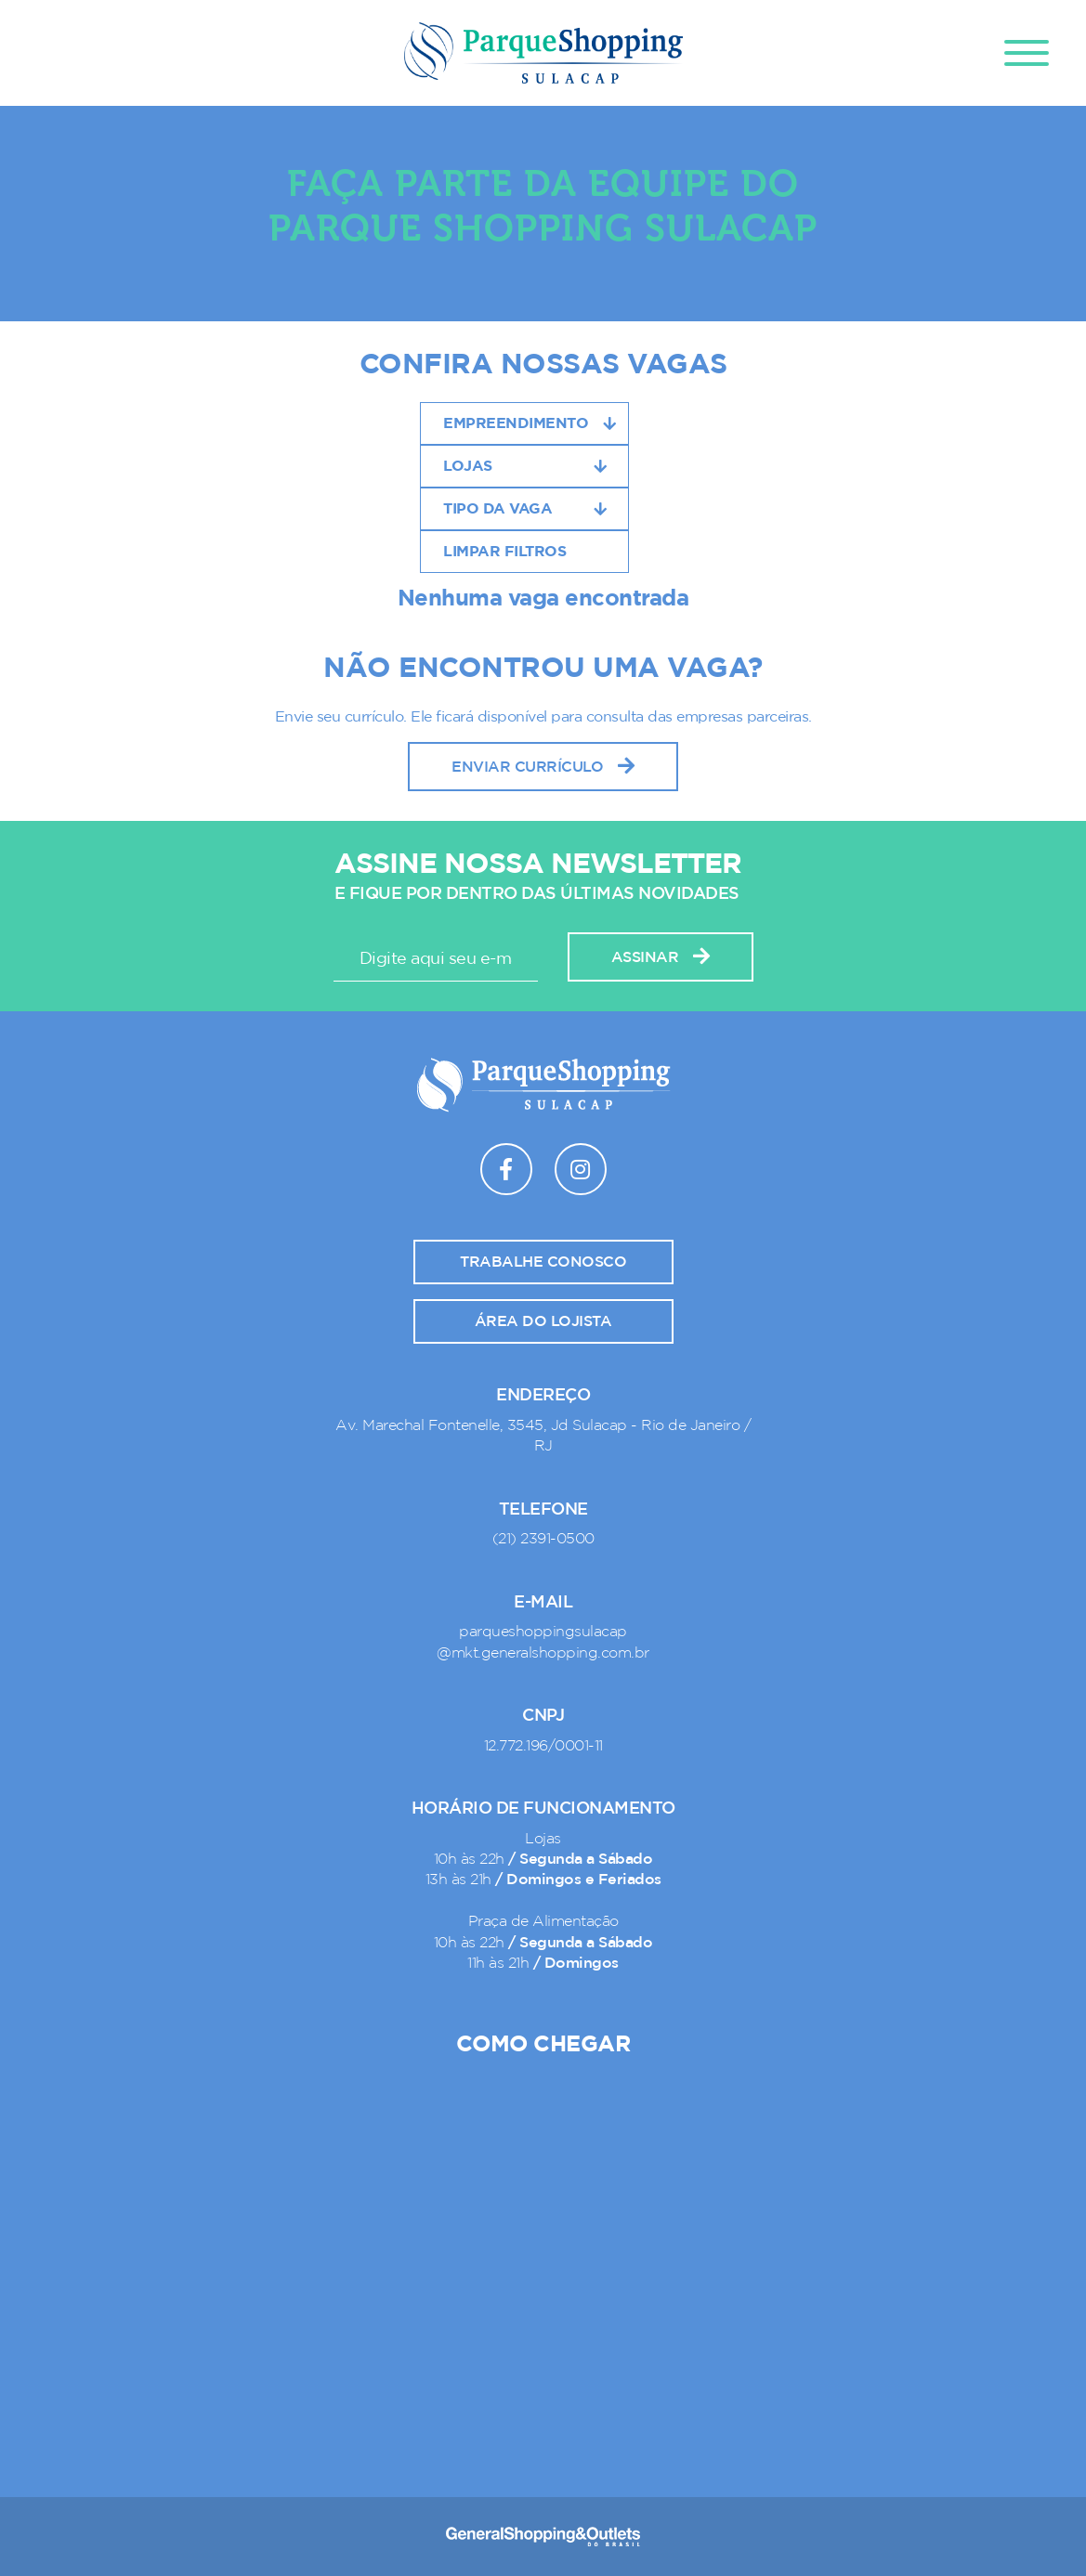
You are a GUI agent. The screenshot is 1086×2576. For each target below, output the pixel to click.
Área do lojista (543, 1321)
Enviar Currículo (543, 766)
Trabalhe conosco (543, 1262)
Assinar (660, 957)
